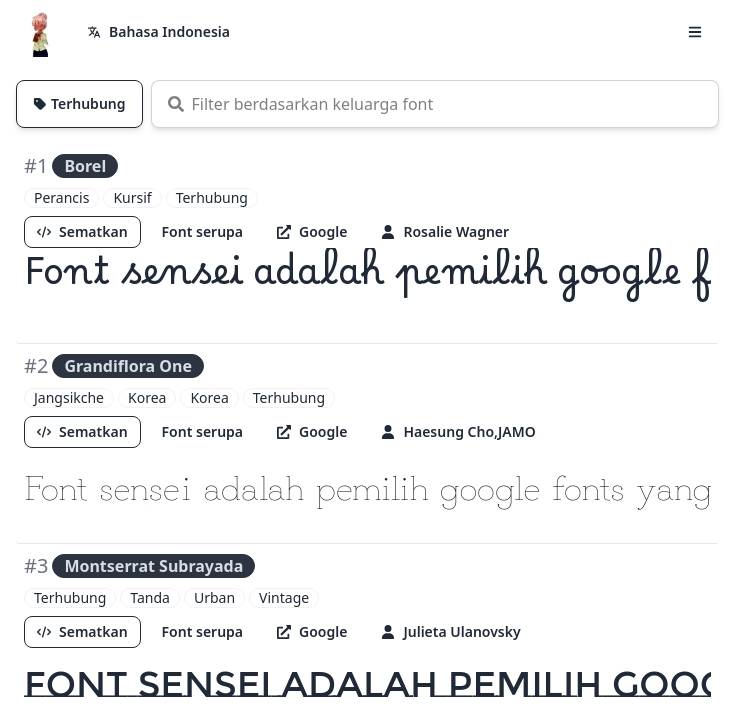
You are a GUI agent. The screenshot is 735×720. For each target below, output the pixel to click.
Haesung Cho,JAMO (458, 431)
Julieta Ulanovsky (450, 631)
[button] (695, 32)
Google (312, 231)
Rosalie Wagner (445, 231)
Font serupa (202, 231)
